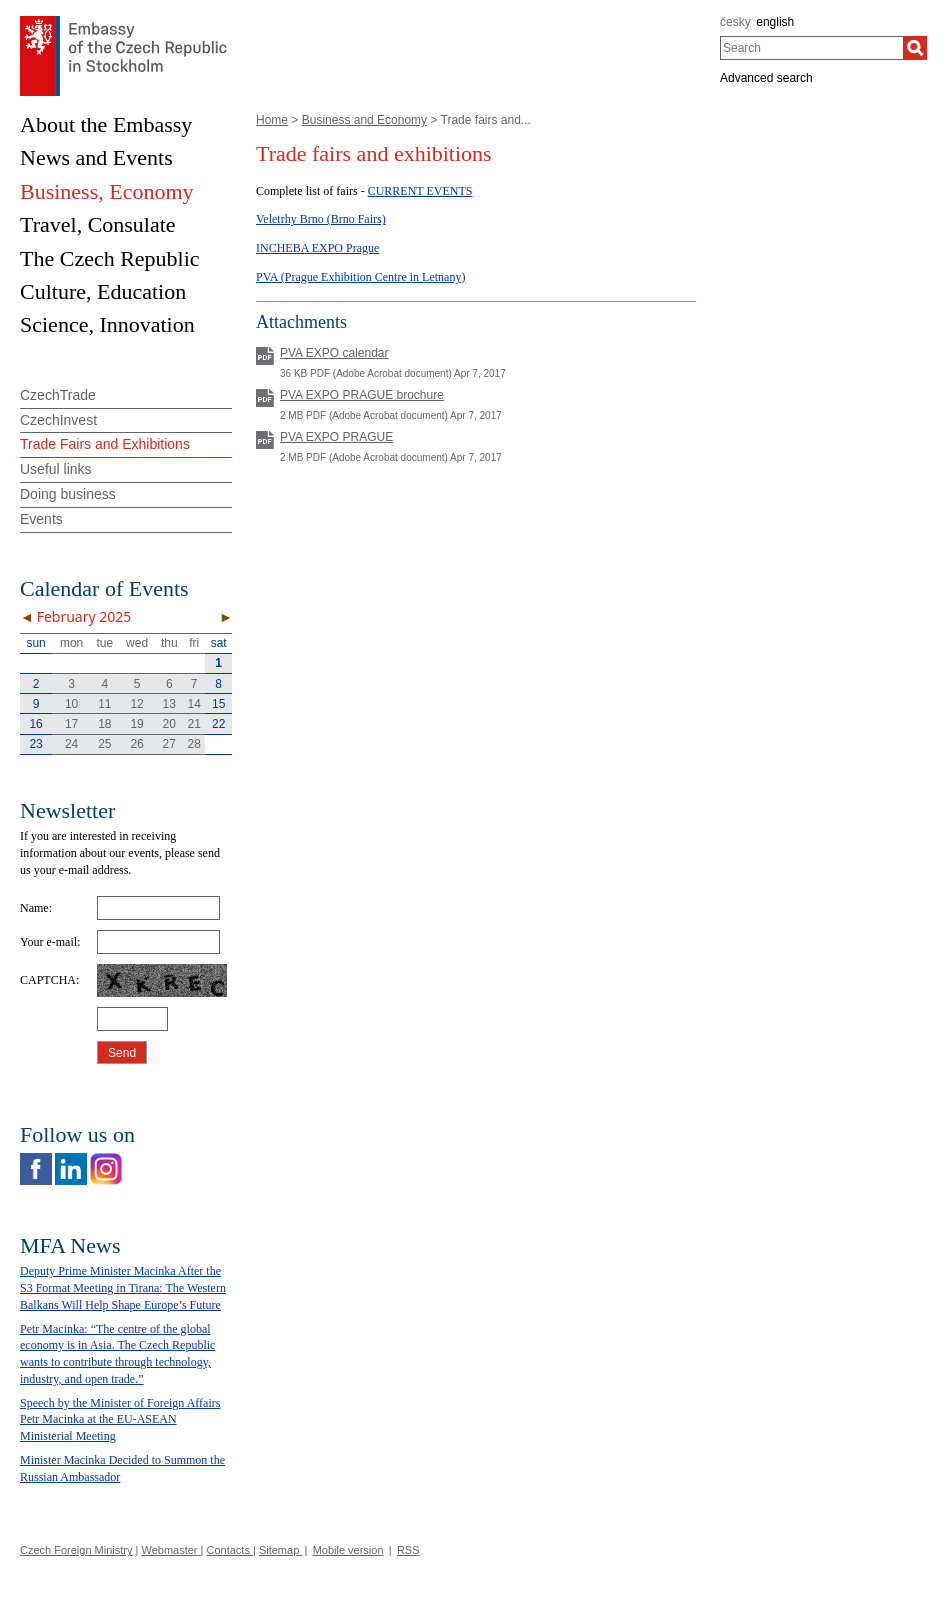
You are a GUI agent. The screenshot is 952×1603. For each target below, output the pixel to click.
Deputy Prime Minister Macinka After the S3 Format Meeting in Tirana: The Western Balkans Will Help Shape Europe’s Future (123, 1288)
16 (35, 724)
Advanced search (766, 78)
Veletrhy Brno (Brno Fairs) (321, 219)
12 (136, 704)
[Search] (915, 48)
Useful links (56, 469)
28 (194, 744)
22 (218, 724)
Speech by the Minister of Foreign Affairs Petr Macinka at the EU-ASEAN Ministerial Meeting (120, 1420)
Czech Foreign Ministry (76, 1550)
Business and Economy (364, 120)
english (775, 22)
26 (136, 744)
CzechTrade (58, 395)
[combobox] (811, 48)
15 (218, 704)
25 (104, 744)
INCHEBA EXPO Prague (317, 248)
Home (272, 120)
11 (104, 704)
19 (136, 724)
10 (71, 704)
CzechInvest (58, 420)
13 (169, 704)
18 (104, 724)
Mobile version (348, 1550)
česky (735, 22)
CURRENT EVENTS (420, 191)
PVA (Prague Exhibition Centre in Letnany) (360, 277)
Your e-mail (48, 942)
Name (34, 908)
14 (194, 704)
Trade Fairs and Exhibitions (105, 444)
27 (169, 744)
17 (71, 724)
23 (35, 744)
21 (194, 724)
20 (169, 724)
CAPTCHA (48, 980)
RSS (408, 1550)
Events (41, 519)
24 (71, 744)
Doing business (68, 494)
